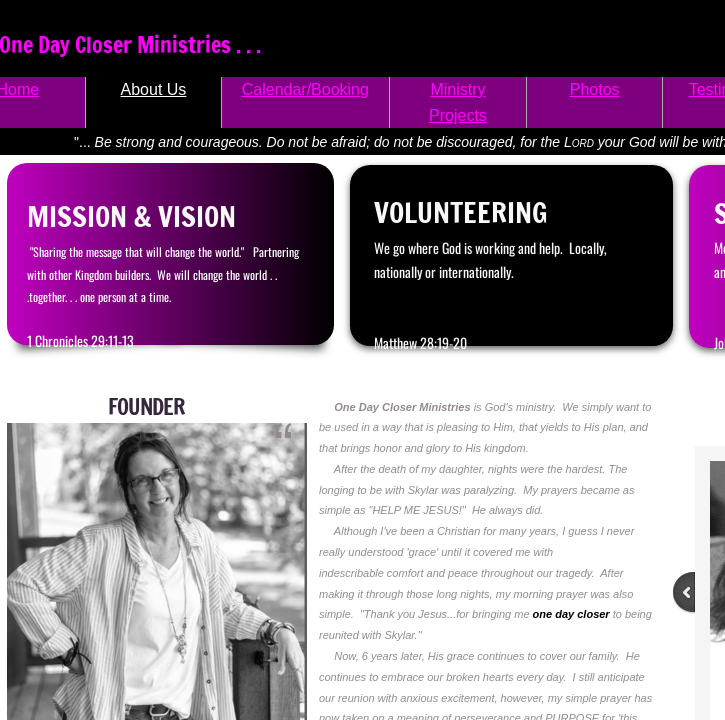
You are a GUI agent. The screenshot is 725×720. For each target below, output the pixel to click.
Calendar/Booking (305, 89)
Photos (595, 89)
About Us (154, 89)
